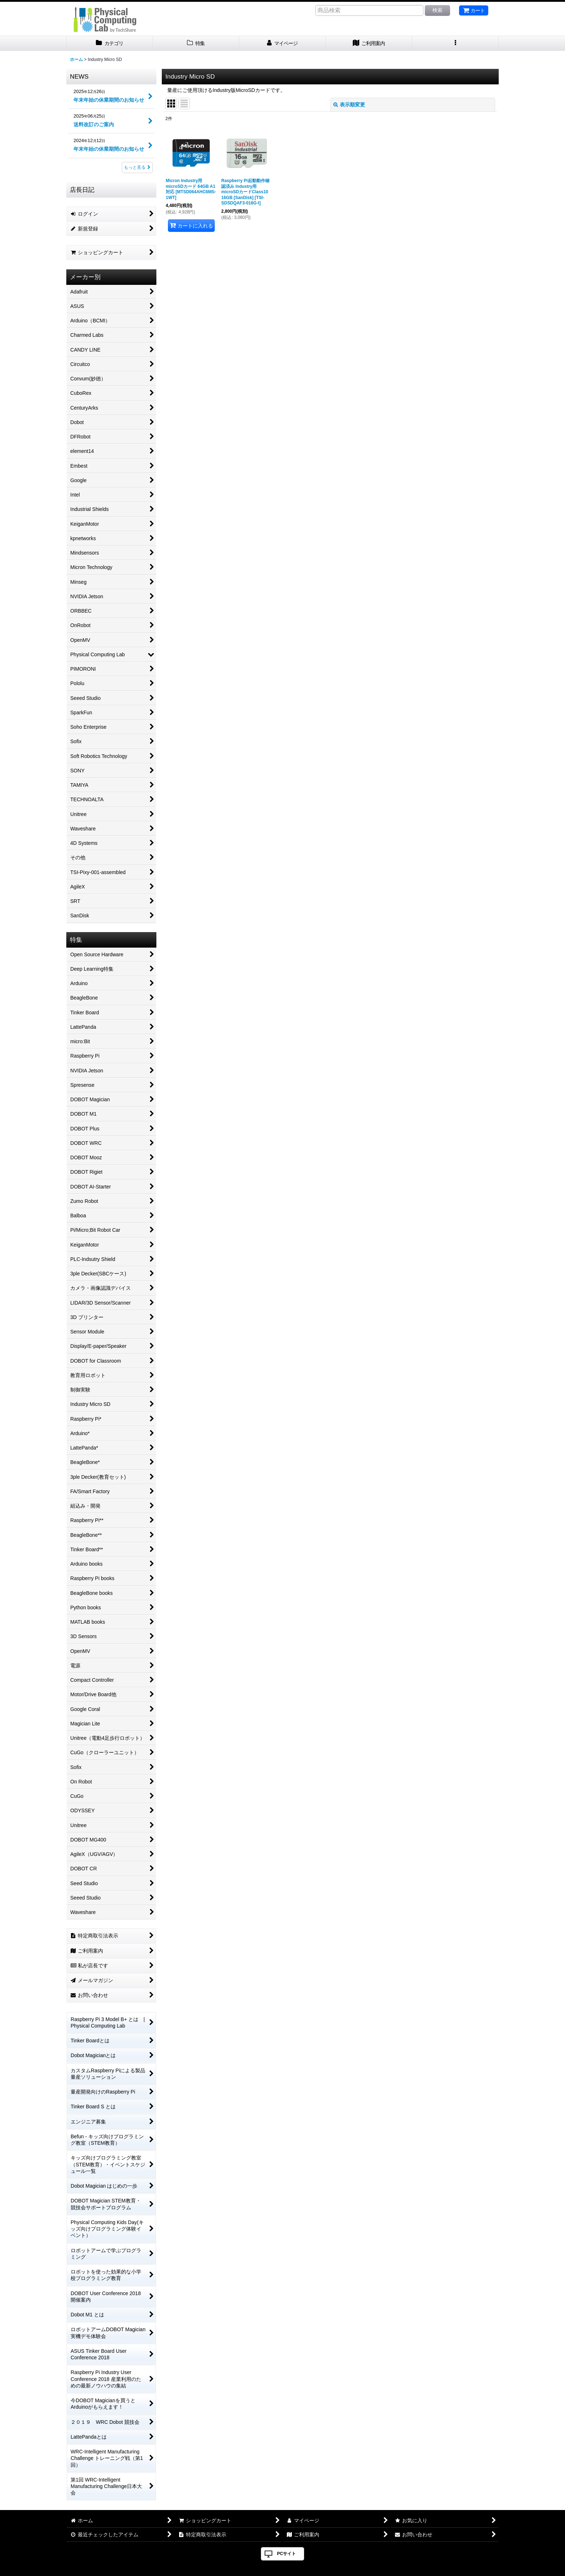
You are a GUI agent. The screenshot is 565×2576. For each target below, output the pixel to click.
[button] (455, 43)
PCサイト (286, 2553)
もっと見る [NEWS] (137, 167)
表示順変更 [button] (349, 104)
